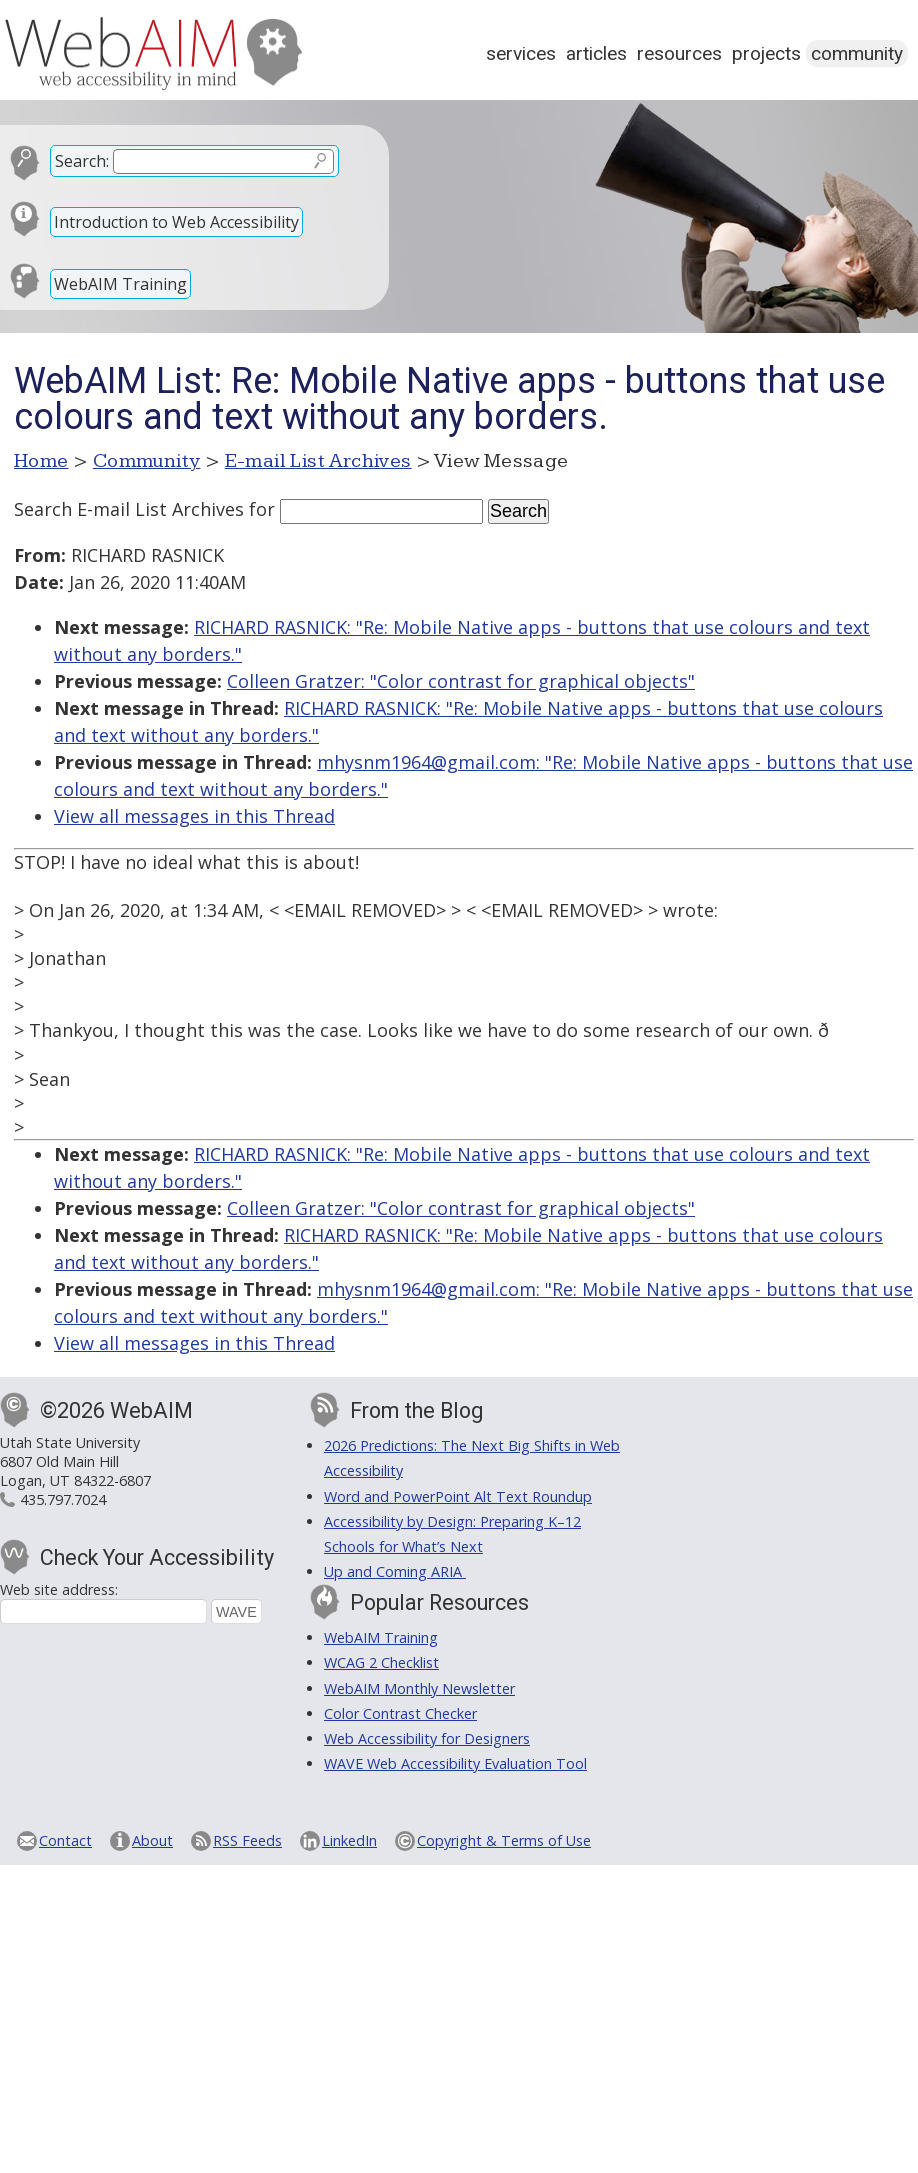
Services (521, 53)
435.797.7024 (63, 1499)
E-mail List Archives (318, 461)
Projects (766, 53)
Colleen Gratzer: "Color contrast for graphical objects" (461, 681)
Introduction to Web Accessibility (176, 222)
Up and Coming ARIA (395, 1571)
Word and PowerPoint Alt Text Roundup (458, 1496)
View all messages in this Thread (194, 816)
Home (41, 461)
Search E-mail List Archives (129, 509)
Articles (596, 53)
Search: (82, 161)
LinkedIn (349, 1840)
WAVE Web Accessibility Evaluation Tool (455, 1763)
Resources (679, 53)
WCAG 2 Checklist (381, 1662)
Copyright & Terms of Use (504, 1840)
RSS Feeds (247, 1840)
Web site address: (59, 1589)
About (152, 1840)
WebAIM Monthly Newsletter (419, 1688)
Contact (65, 1840)
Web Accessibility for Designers (427, 1738)
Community (857, 53)
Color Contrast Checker (400, 1713)
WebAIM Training (120, 284)
